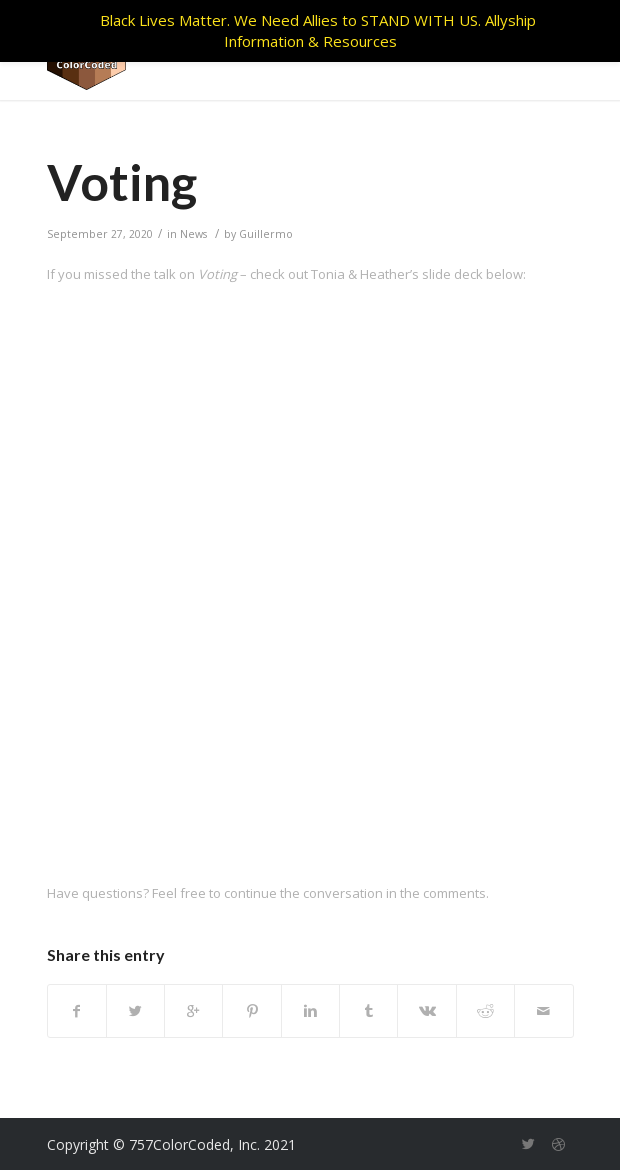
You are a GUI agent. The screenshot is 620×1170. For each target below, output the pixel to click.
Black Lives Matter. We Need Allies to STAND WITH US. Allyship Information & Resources (318, 30)
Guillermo (266, 234)
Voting (122, 182)
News (193, 234)
